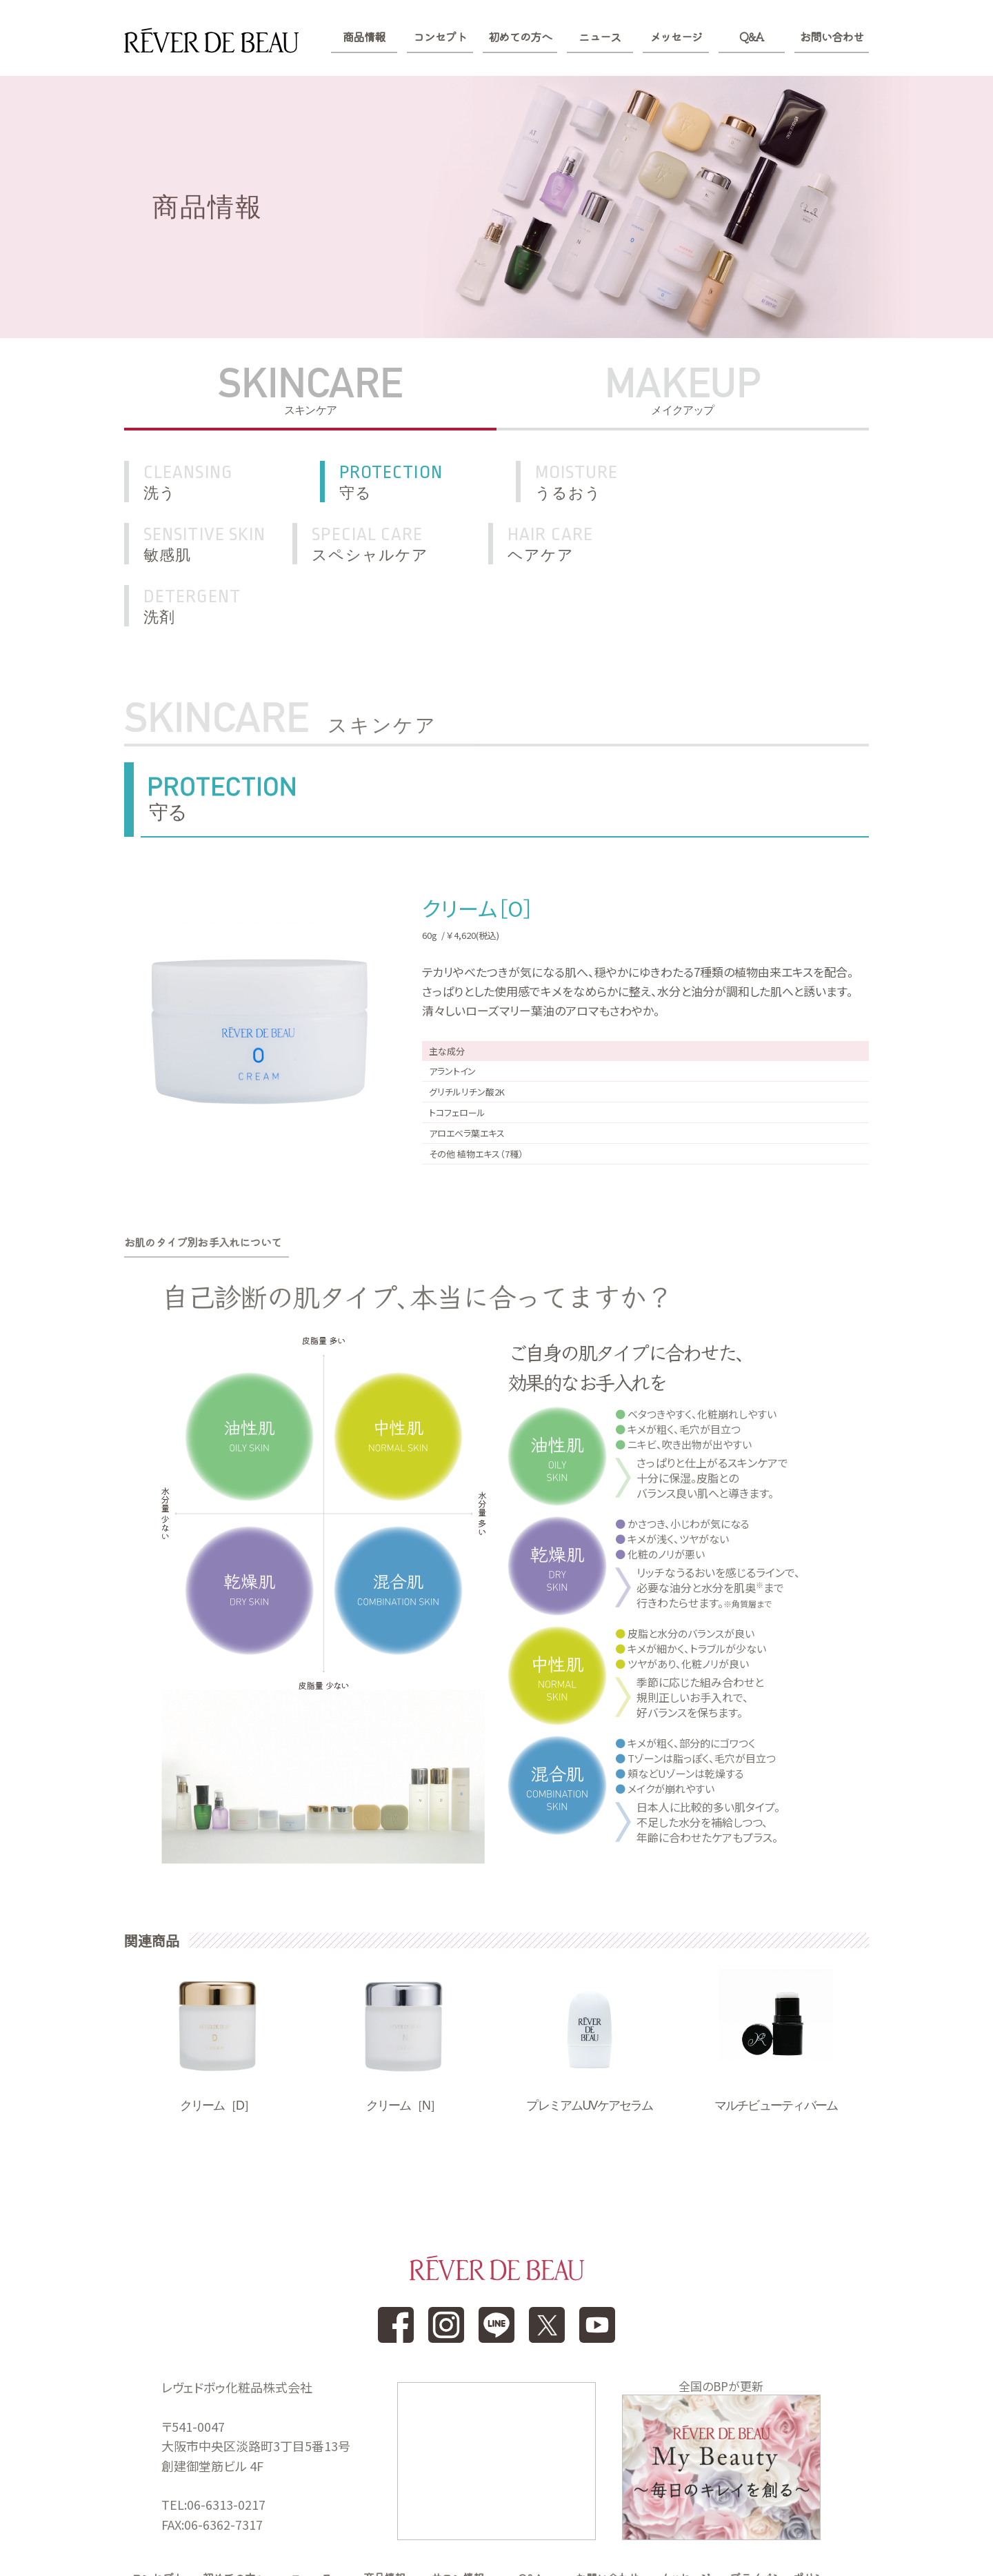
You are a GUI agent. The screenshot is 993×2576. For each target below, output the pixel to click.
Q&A (751, 36)
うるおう (616, 482)
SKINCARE (310, 390)
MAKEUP (683, 390)
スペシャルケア (230, 544)
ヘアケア (423, 544)
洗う (230, 482)
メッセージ (676, 36)
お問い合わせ (831, 36)
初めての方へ (520, 36)
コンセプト (439, 36)
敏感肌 (796, 482)
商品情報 (364, 36)
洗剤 (616, 544)
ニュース (600, 36)
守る (423, 482)
